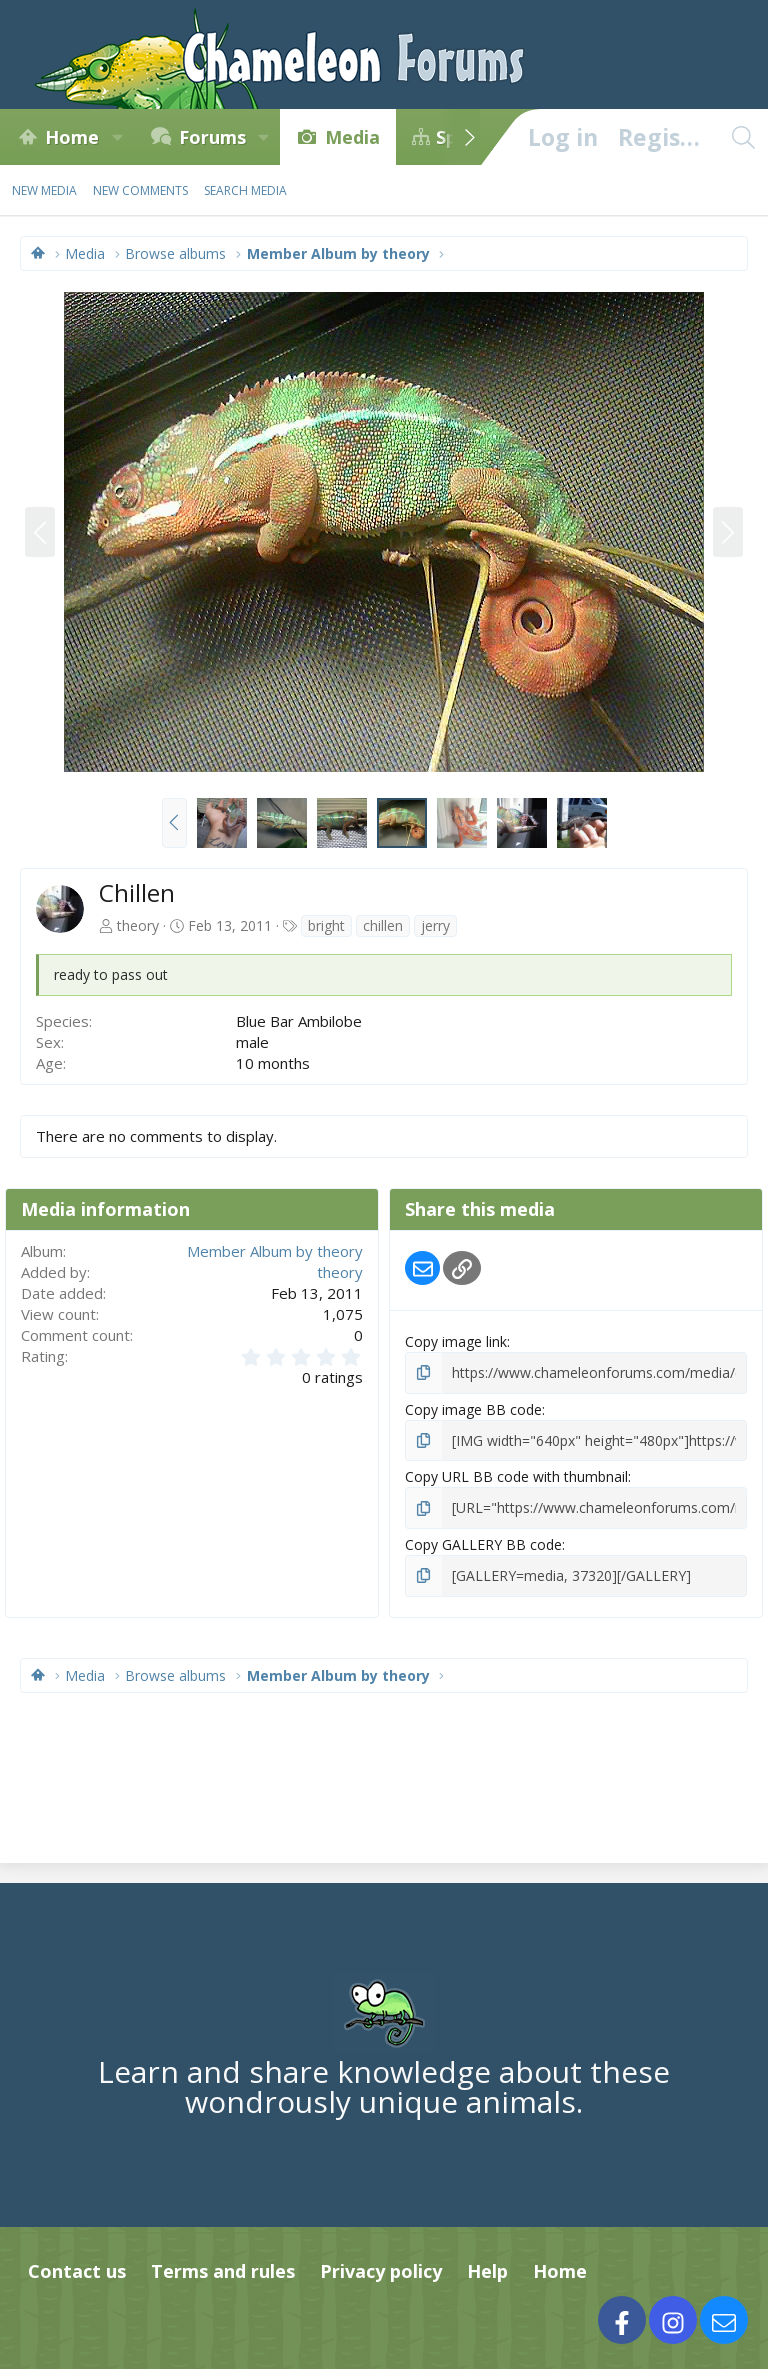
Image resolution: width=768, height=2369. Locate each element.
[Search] (743, 137)
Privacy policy (381, 2271)
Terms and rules (223, 2271)
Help (487, 2271)
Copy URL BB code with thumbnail (516, 1476)
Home (72, 137)
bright (326, 925)
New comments (140, 190)
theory (138, 925)
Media (352, 137)
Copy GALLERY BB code (483, 1544)
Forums (212, 137)
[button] (117, 137)
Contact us (77, 2271)
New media (44, 190)
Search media (245, 190)
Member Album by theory (275, 1251)
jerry (435, 925)
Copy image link (456, 1341)
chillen (383, 925)
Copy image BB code (473, 1409)
